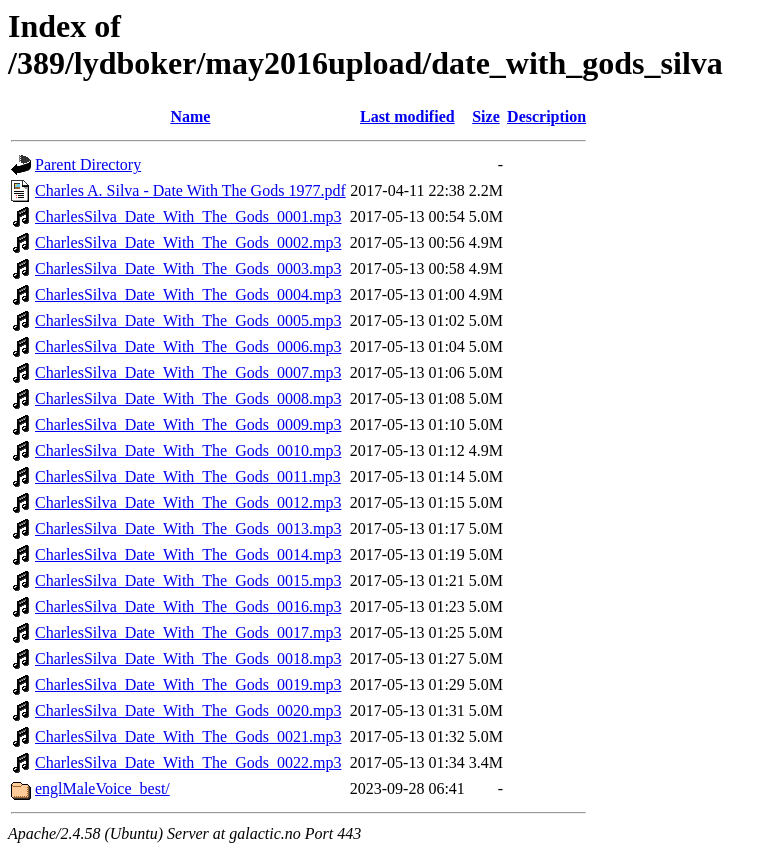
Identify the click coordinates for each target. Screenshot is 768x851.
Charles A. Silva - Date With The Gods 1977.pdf (190, 190)
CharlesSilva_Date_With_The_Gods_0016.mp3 (188, 606)
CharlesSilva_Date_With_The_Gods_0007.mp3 (188, 372)
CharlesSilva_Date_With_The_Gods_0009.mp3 (188, 424)
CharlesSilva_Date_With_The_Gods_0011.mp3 (188, 476)
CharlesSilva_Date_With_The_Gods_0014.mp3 (188, 554)
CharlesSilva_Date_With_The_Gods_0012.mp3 (188, 502)
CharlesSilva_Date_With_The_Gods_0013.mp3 (188, 528)
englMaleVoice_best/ (102, 788)
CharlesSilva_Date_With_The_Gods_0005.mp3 (188, 320)
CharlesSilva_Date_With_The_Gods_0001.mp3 (188, 216)
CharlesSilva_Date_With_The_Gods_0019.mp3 (188, 684)
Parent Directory (88, 164)
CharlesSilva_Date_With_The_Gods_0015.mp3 (188, 580)
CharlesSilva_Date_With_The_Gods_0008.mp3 (188, 398)
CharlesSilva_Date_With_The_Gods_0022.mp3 (188, 762)
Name (190, 116)
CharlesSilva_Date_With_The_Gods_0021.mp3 (188, 736)
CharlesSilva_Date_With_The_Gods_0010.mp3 (188, 450)
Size (486, 116)
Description (546, 116)
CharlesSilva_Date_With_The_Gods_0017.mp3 (188, 632)
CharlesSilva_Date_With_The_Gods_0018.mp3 (188, 658)
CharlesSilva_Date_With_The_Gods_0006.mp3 (188, 346)
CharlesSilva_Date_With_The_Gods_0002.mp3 (188, 242)
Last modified (407, 116)
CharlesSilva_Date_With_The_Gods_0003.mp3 (188, 268)
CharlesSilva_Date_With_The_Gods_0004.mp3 (188, 294)
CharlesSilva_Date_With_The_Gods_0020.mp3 (188, 710)
